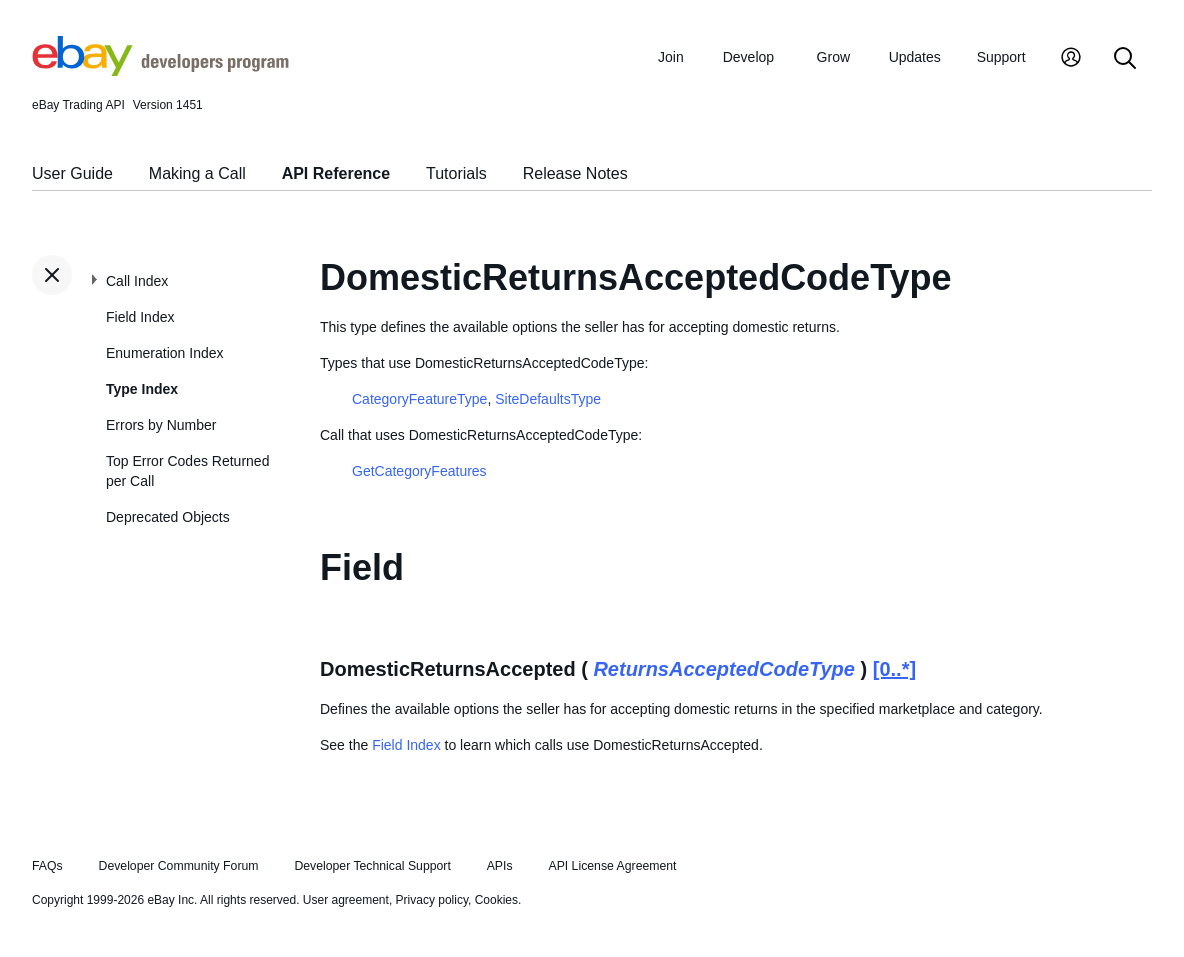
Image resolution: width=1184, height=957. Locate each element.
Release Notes (575, 173)
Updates (915, 57)
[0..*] (894, 669)
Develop (748, 57)
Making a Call (197, 173)
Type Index (142, 389)
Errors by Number (161, 425)
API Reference (336, 173)
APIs (500, 866)
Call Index (137, 281)
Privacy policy (432, 900)
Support (1001, 57)
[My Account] (1071, 59)
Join (671, 57)
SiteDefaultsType (548, 399)
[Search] (1125, 59)
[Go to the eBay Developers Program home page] (160, 71)
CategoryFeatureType (419, 399)
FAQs (47, 866)
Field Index (140, 317)
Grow (833, 57)
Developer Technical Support (372, 866)
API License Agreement (612, 866)
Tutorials (456, 173)
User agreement (346, 900)
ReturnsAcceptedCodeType (724, 669)
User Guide (72, 173)
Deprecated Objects (168, 517)
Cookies (496, 900)
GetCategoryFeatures (419, 471)
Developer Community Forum (179, 866)
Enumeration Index (165, 353)
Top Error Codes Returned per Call (187, 471)
